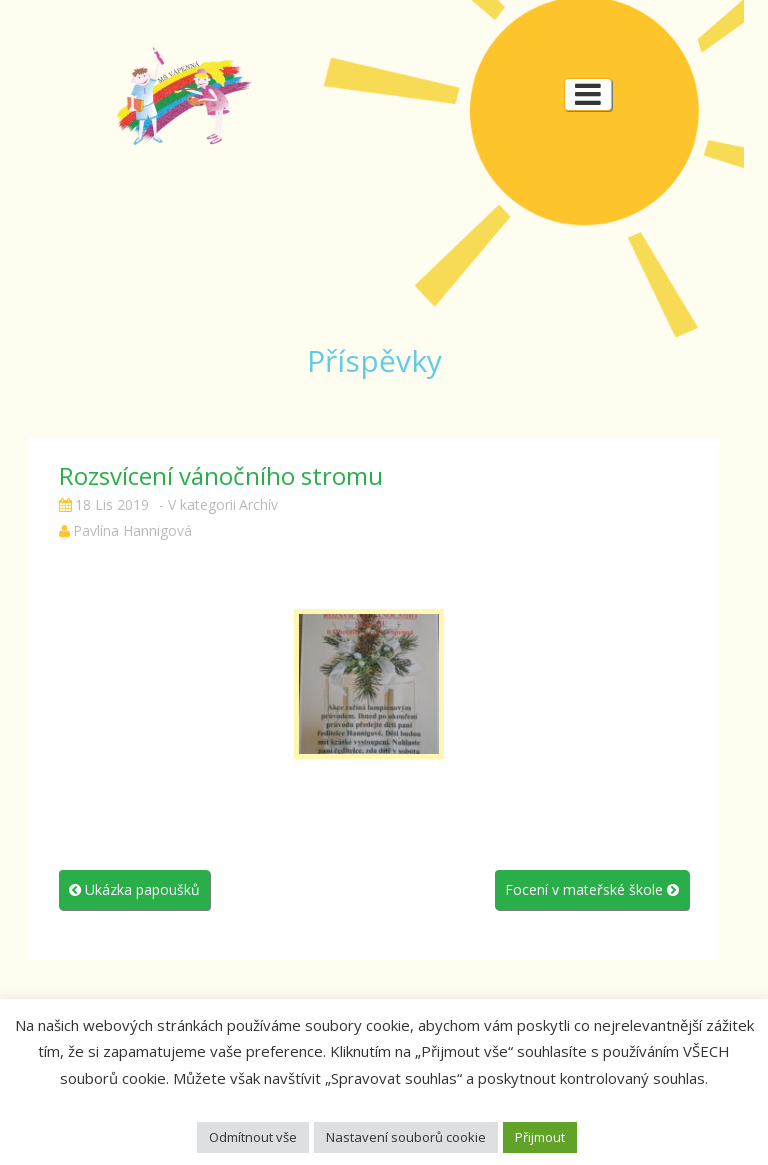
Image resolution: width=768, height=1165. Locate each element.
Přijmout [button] (540, 1137)
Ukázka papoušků (134, 889)
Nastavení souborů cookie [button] (406, 1137)
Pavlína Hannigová (132, 530)
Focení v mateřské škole (592, 889)
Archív (258, 504)
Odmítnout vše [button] (253, 1137)
